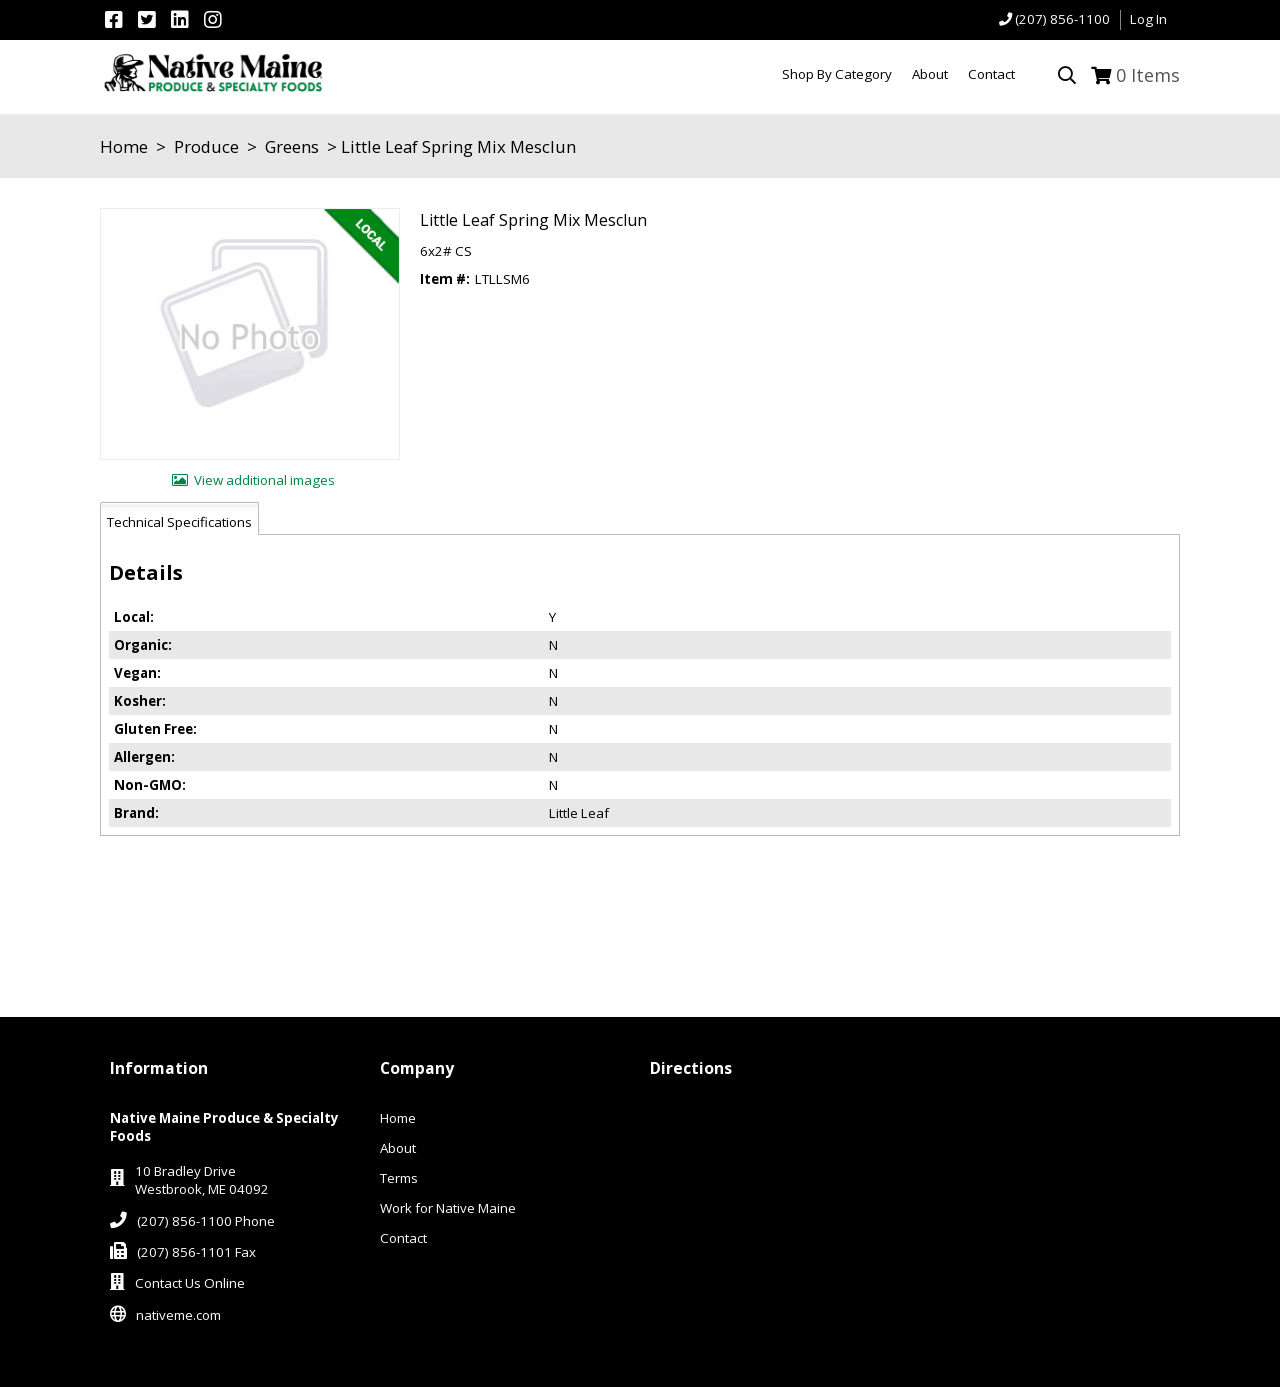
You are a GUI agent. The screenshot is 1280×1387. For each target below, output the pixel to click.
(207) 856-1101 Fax (196, 1252)
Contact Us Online (190, 1283)
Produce (206, 146)
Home (124, 146)
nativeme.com (178, 1315)
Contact (403, 1238)
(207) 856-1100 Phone (206, 1221)
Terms (399, 1178)
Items (1148, 75)
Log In (1148, 19)
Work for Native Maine (448, 1208)
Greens (292, 146)
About (398, 1148)
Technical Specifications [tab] (179, 522)
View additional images (264, 480)
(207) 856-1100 (1062, 19)
